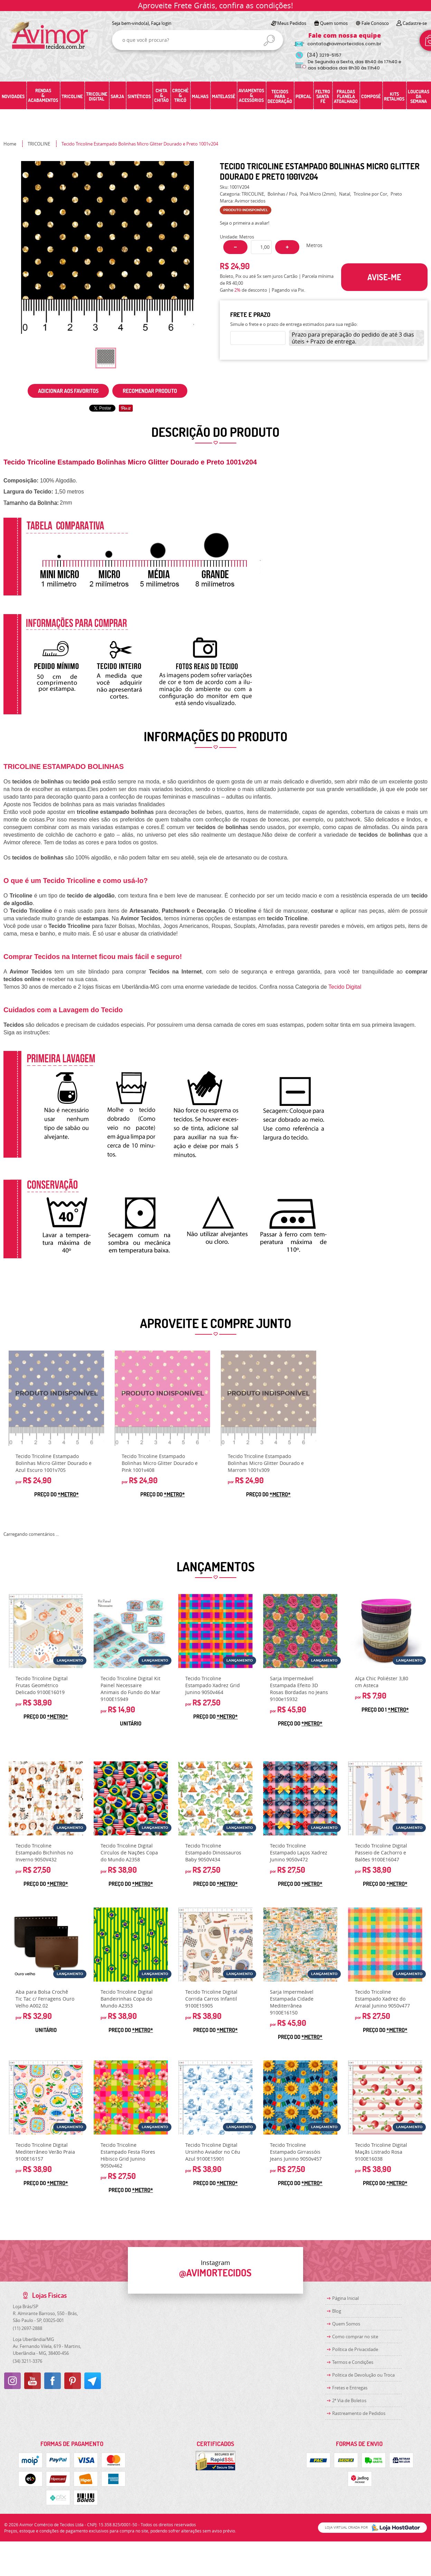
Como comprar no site (355, 2336)
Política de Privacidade (355, 2349)
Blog (336, 2311)
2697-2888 (27, 2328)
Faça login (161, 23)
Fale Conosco (375, 23)
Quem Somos (346, 2324)
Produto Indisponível (56, 1398)
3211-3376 (27, 2361)
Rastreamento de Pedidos (358, 2413)
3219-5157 (324, 55)
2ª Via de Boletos (349, 2400)
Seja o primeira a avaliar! (244, 223)
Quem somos (334, 23)
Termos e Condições (352, 2362)
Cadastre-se (415, 23)
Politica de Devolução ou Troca (363, 2375)
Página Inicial (345, 2298)
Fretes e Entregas (349, 2388)
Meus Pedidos (291, 23)
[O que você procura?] (269, 40)
